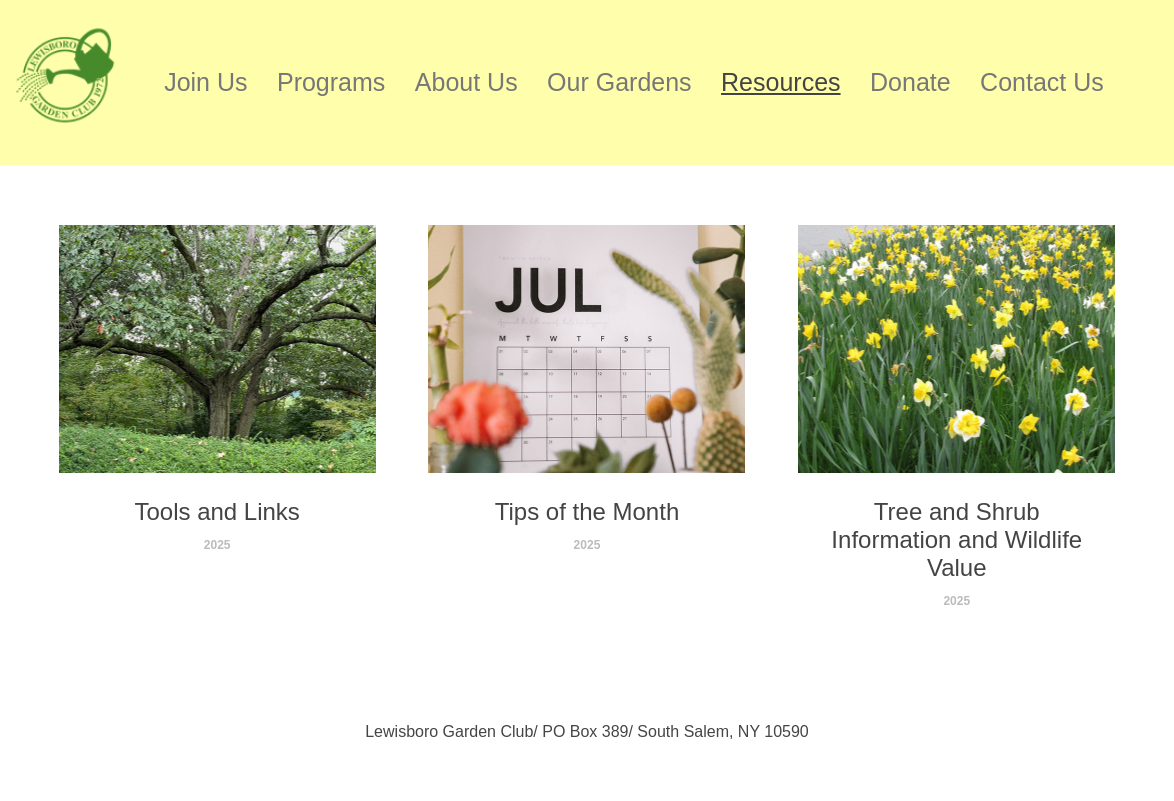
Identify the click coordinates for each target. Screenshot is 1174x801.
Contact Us (1042, 82)
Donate (910, 82)
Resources (781, 82)
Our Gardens (619, 82)
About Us (466, 82)
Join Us (205, 82)
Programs (331, 82)
